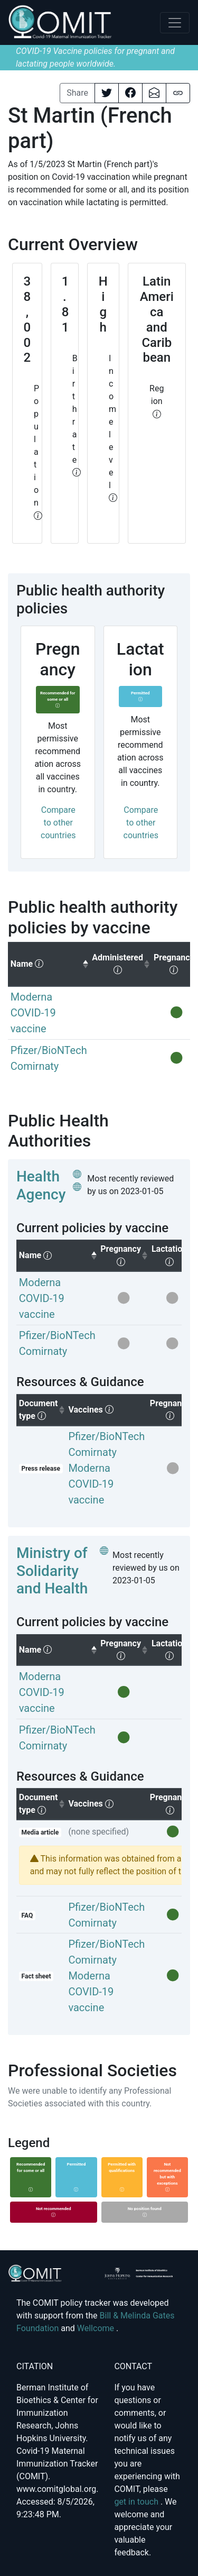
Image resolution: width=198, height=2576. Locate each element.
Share (77, 93)
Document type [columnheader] (42, 1409)
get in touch (137, 2502)
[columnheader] (48, 964)
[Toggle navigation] (175, 22)
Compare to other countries (58, 822)
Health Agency (40, 1185)
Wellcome (96, 2328)
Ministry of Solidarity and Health (52, 1570)
